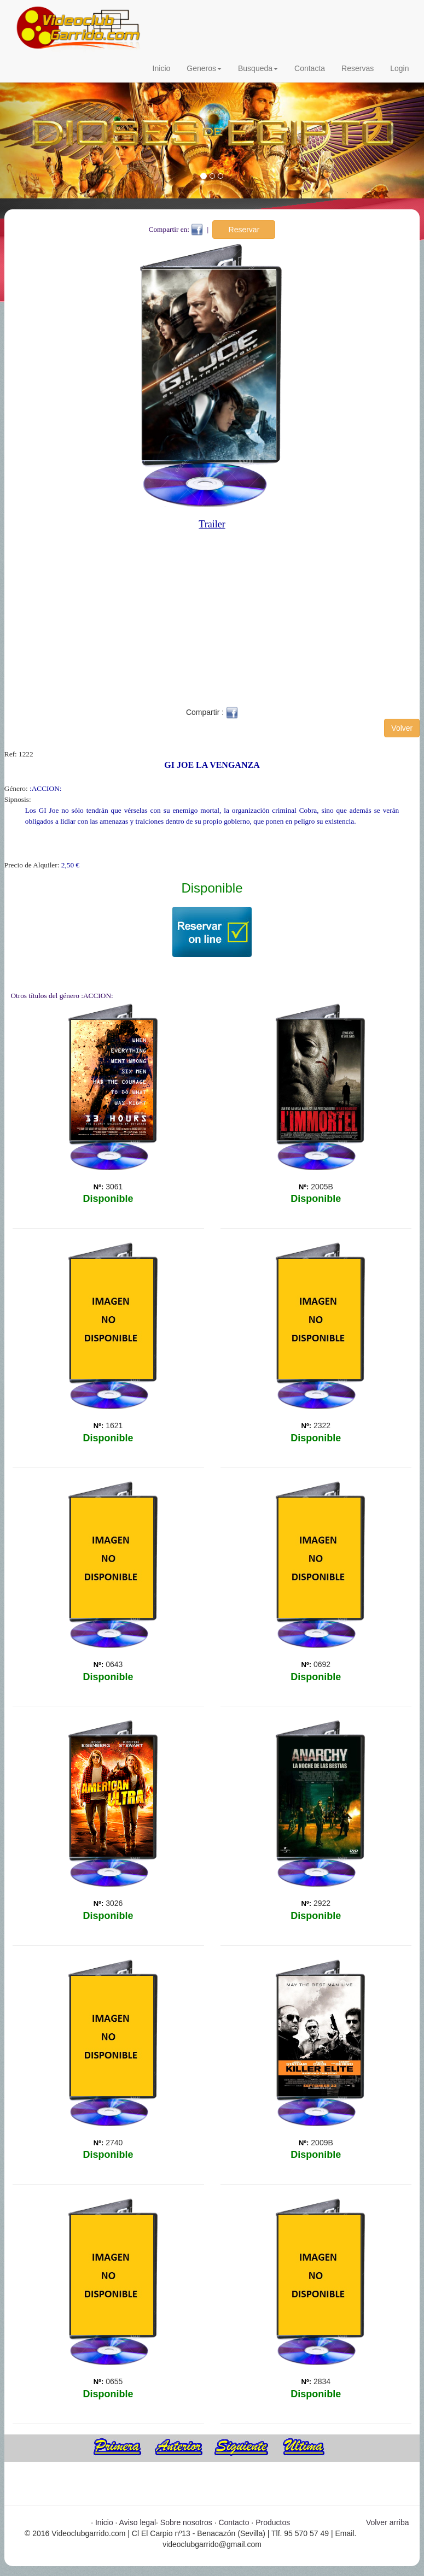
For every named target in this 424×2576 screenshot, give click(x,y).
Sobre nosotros (186, 2522)
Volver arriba (387, 2522)
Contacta (309, 68)
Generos (204, 68)
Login (399, 68)
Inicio (162, 68)
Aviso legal (137, 2522)
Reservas (357, 68)
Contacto (233, 2522)
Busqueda (258, 68)
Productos (272, 2522)
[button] (31, 132)
